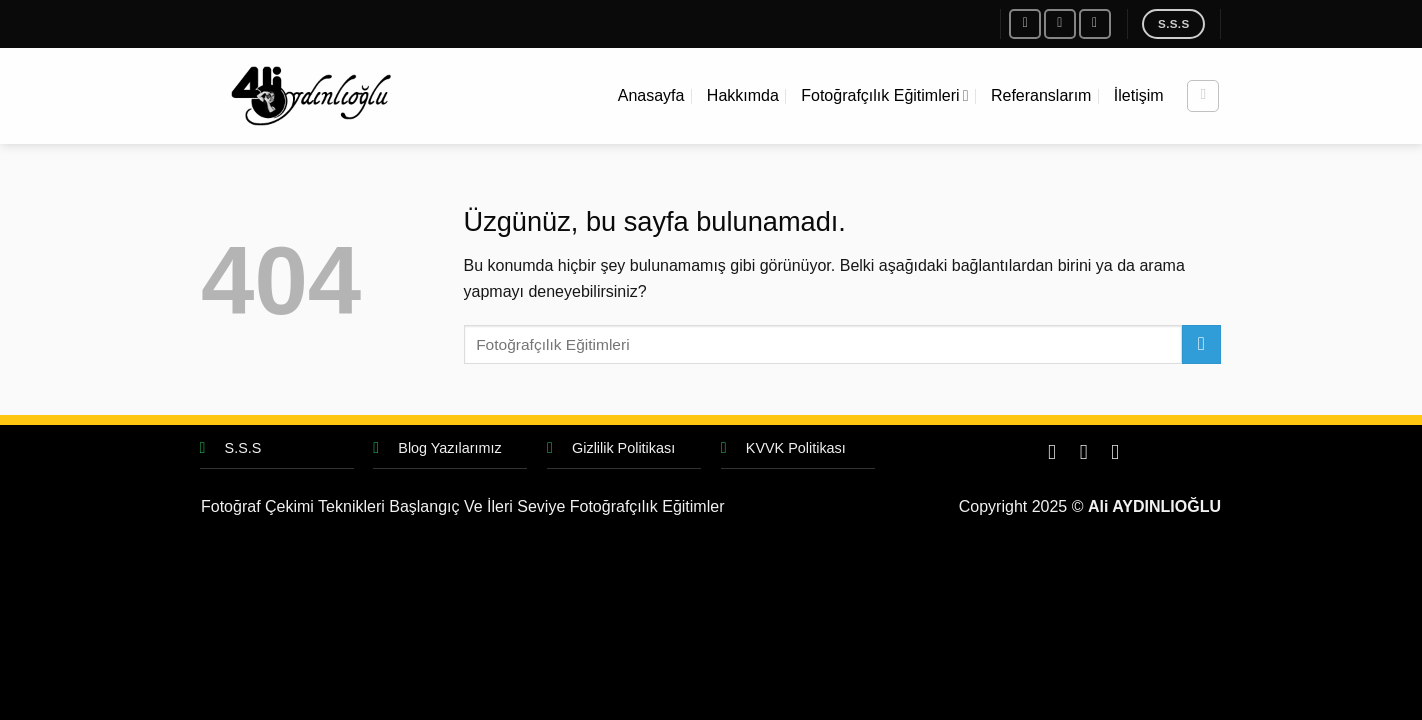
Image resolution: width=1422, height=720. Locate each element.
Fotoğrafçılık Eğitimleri (884, 95)
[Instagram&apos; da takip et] (1060, 23)
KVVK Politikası (796, 448)
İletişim (1139, 95)
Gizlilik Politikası (623, 448)
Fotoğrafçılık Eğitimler (647, 506)
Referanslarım (1041, 95)
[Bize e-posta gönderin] (1095, 23)
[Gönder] (1201, 344)
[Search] (1203, 96)
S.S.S (243, 448)
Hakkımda (743, 95)
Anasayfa (651, 95)
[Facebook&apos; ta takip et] (1025, 23)
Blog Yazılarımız (449, 448)
